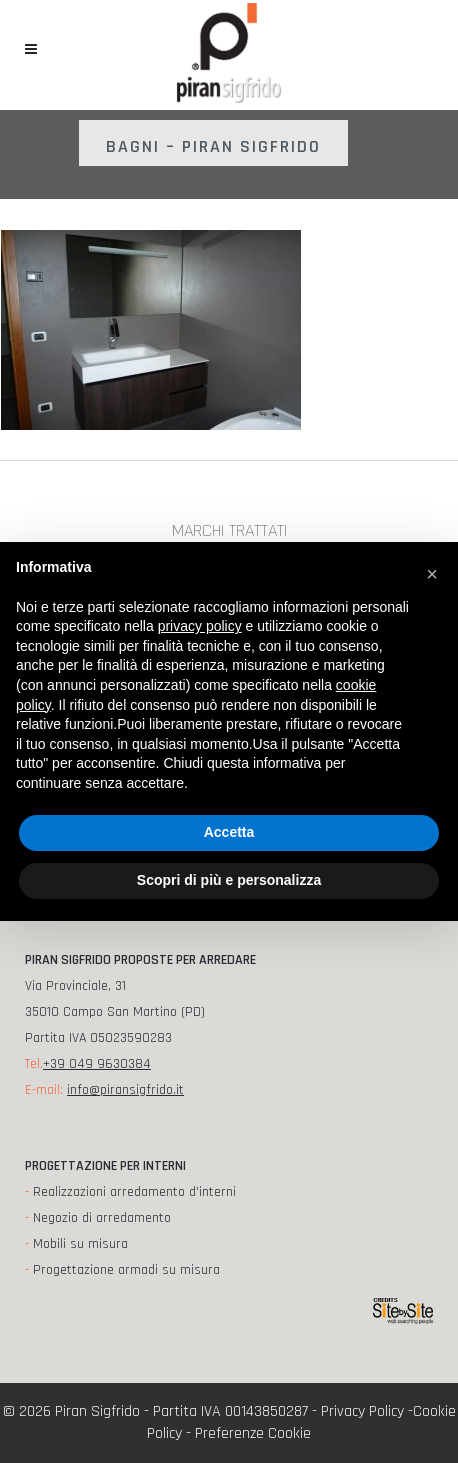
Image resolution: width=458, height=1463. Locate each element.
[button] (432, 574)
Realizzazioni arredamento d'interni (134, 1192)
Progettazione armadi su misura (126, 1270)
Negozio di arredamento (102, 1218)
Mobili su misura (80, 1244)
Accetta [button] (229, 832)
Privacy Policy (362, 1411)
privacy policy (200, 626)
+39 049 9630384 (97, 1064)
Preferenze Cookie (253, 1433)
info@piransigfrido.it (125, 1090)
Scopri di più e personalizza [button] (229, 880)
